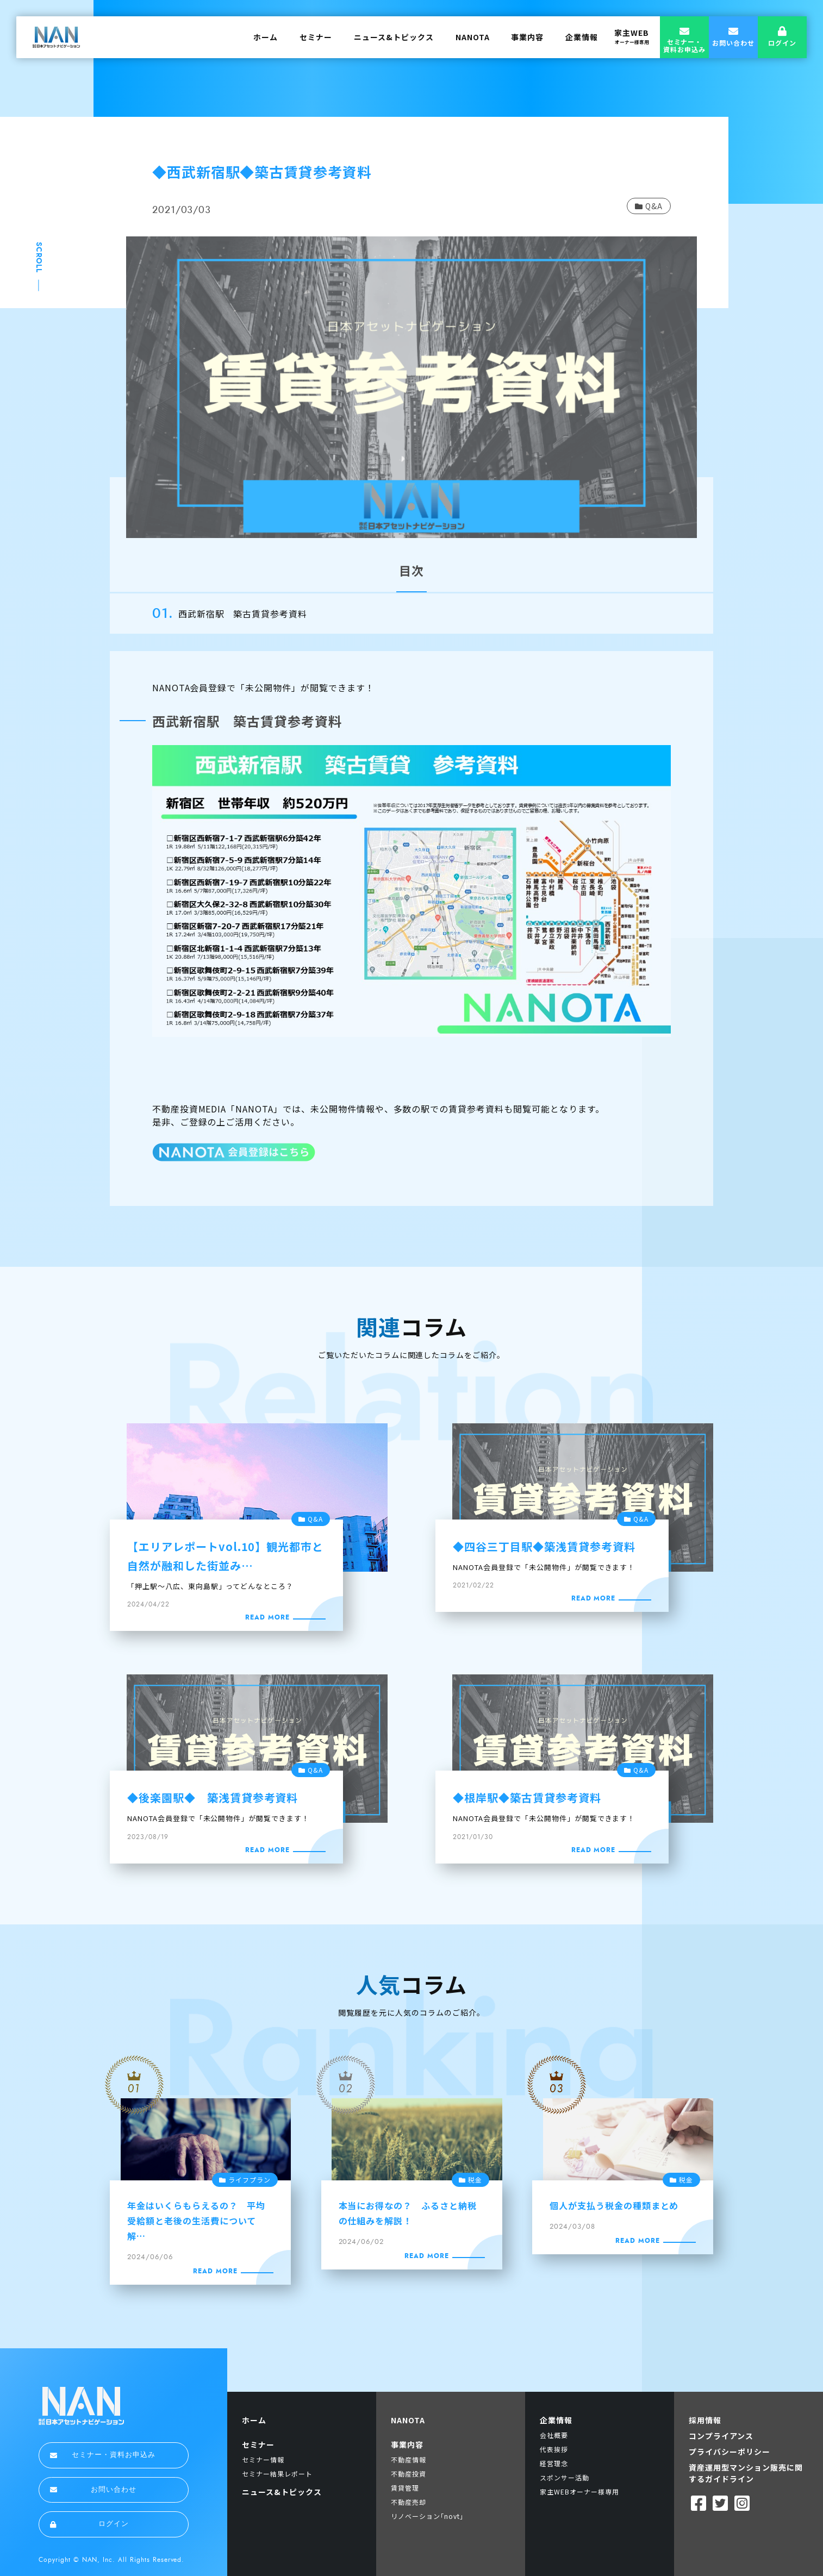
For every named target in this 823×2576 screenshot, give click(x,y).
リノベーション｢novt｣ (427, 2516)
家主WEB (631, 36)
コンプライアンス (721, 2435)
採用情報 (705, 2420)
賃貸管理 (405, 2487)
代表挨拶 (554, 2449)
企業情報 (581, 37)
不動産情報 (408, 2459)
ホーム (265, 37)
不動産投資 (408, 2473)
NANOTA (473, 37)
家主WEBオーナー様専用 (579, 2491)
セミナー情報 (263, 2459)
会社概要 (554, 2435)
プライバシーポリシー (729, 2451)
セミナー (316, 37)
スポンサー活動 (564, 2477)
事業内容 (527, 37)
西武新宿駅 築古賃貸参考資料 (242, 613)
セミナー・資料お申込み (102, 2455)
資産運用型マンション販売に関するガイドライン (745, 2473)
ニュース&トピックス (394, 37)
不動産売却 (408, 2501)
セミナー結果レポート (277, 2473)
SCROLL (38, 257)
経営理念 (554, 2463)
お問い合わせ (93, 2489)
